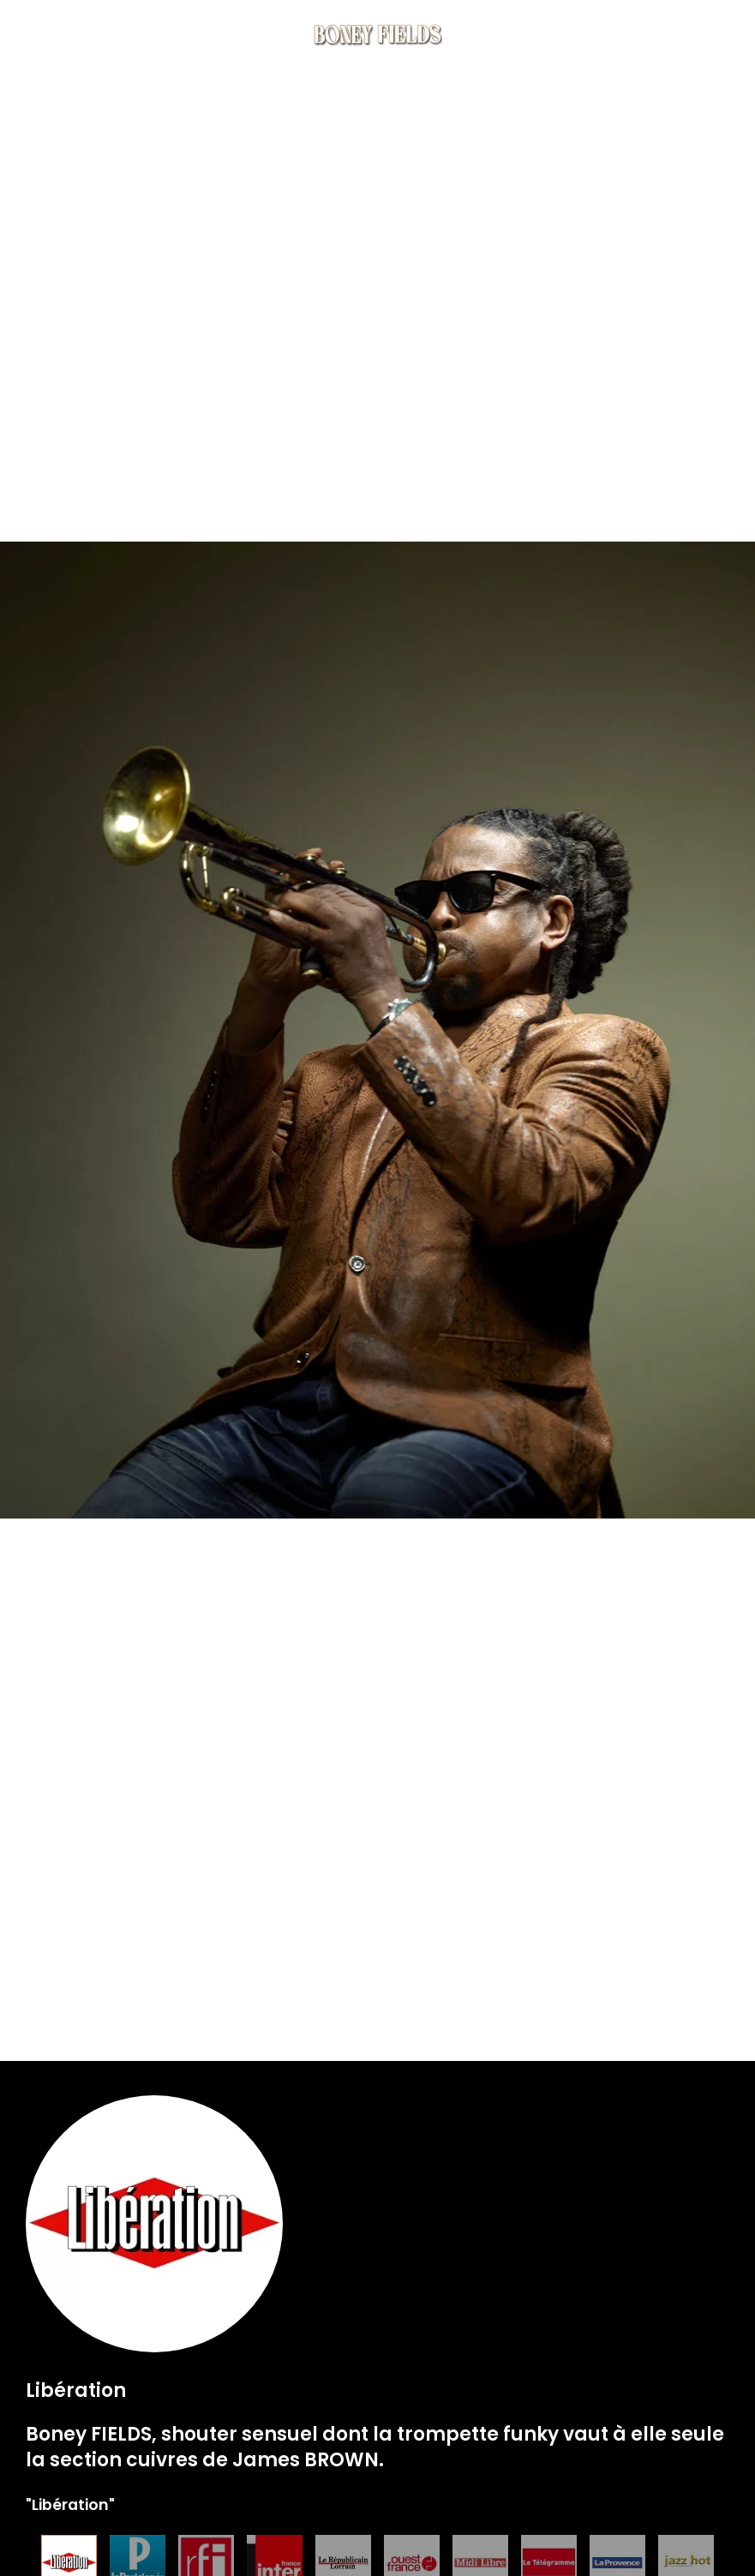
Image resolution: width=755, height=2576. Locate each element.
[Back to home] (378, 34)
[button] (720, 34)
